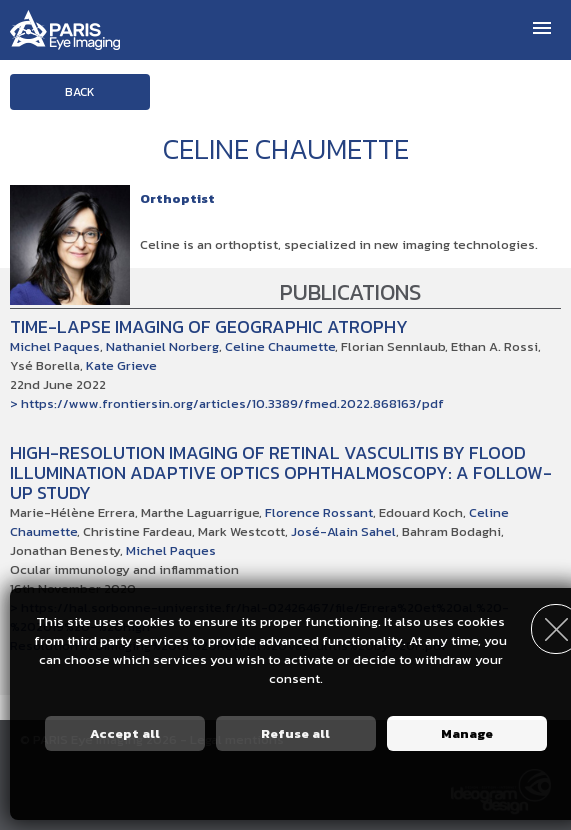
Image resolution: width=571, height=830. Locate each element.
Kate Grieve (121, 365)
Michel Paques (55, 346)
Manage (467, 733)
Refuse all (295, 733)
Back (80, 92)
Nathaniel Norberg (162, 346)
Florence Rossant (319, 512)
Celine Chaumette (280, 346)
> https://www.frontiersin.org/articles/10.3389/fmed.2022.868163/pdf (227, 403)
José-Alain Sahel (343, 531)
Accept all (125, 733)
